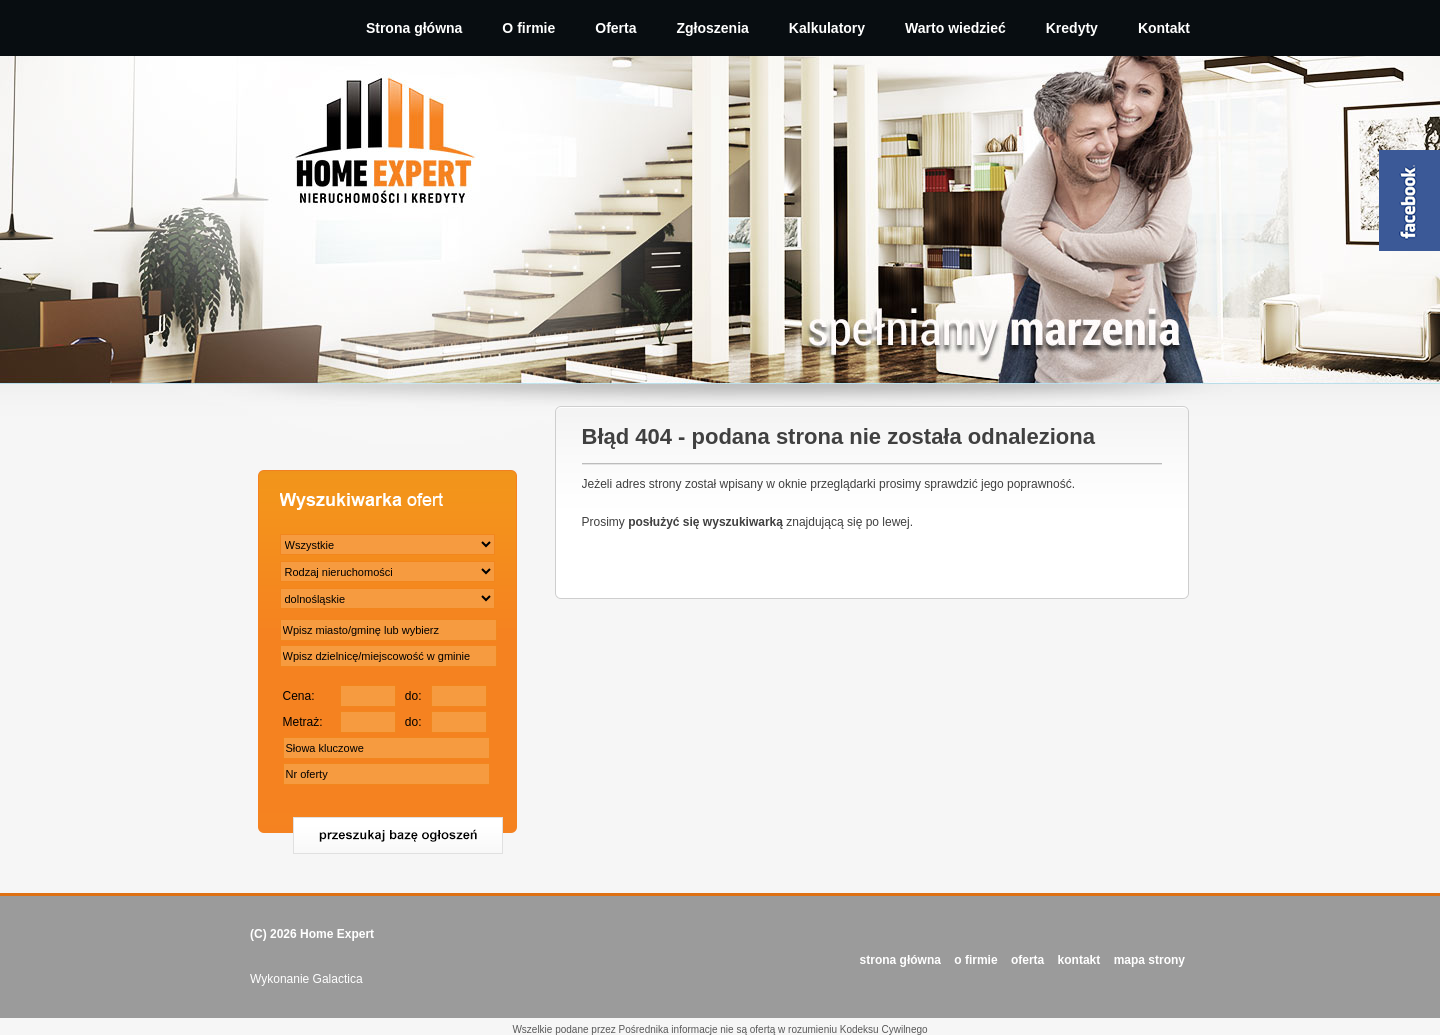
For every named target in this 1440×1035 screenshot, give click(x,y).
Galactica (338, 979)
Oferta (615, 28)
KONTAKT (1079, 960)
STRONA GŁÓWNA (900, 960)
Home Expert (337, 934)
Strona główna (414, 28)
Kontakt (1164, 28)
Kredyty (1072, 28)
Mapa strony (1149, 960)
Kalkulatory (827, 28)
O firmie (528, 28)
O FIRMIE (975, 960)
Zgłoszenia (713, 28)
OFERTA (1027, 960)
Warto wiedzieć (955, 28)
